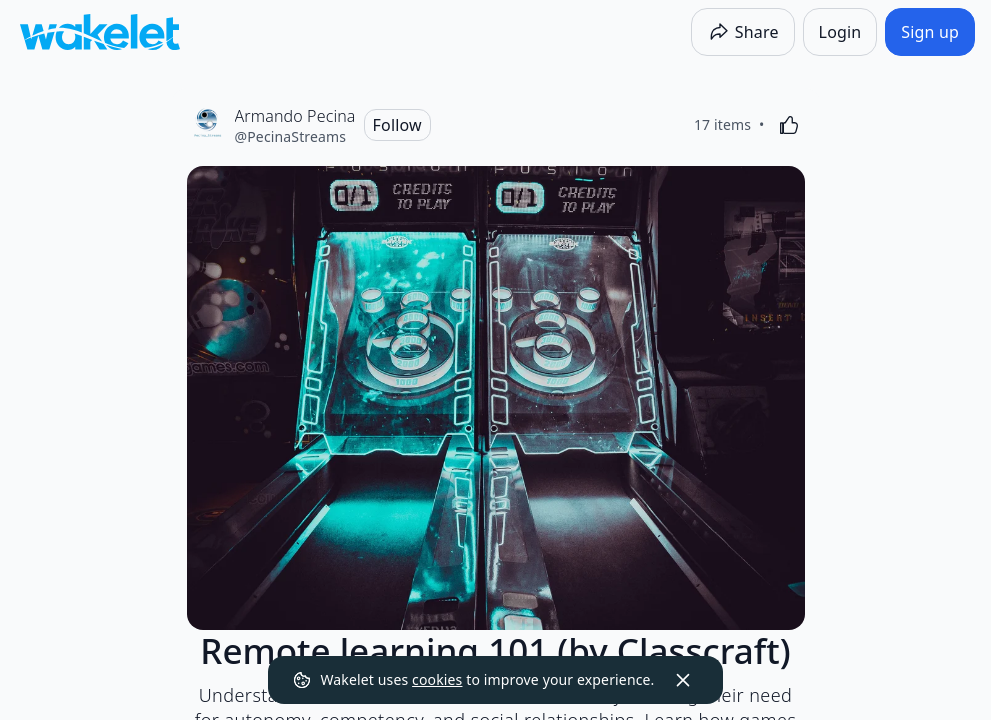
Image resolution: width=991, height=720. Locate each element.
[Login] (840, 32)
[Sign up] (930, 32)
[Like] (789, 125)
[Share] (743, 32)
